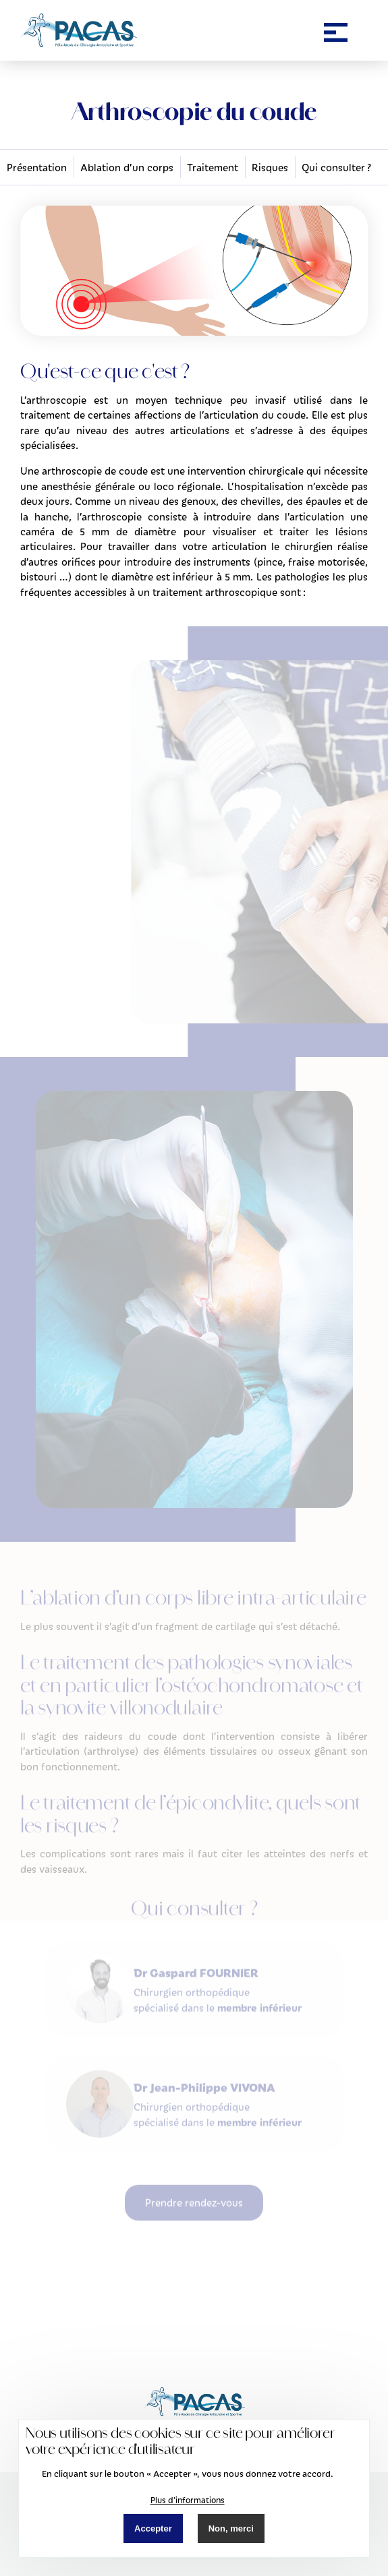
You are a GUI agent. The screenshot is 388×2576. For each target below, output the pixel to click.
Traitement (212, 167)
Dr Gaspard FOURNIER (196, 1950)
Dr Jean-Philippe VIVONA (204, 2065)
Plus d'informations (187, 2499)
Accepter (153, 2528)
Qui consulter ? (336, 167)
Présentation (37, 167)
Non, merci (231, 2528)
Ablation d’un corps (126, 167)
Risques (270, 167)
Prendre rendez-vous (194, 2180)
